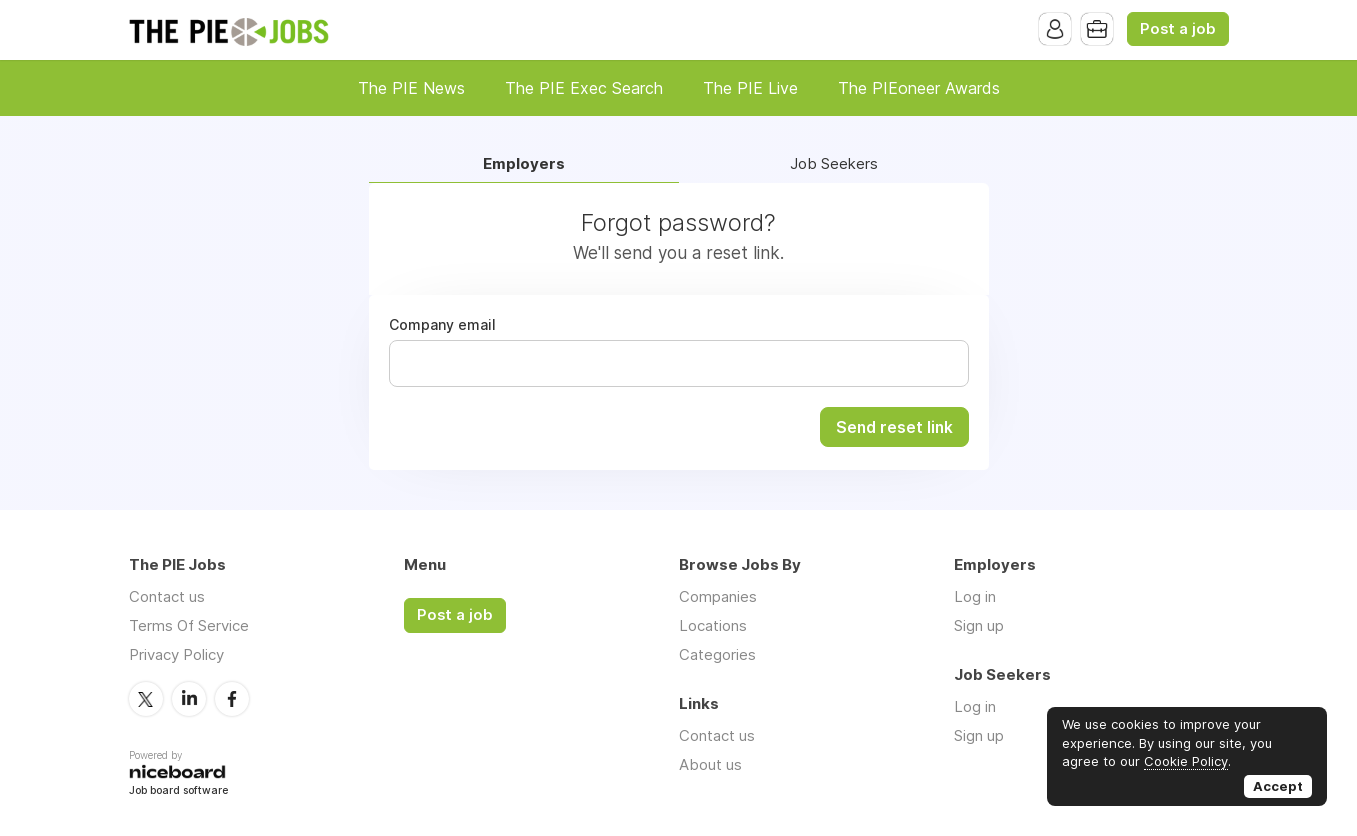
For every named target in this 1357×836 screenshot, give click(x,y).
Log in (975, 596)
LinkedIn (189, 699)
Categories (717, 654)
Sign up (979, 625)
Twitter (146, 699)
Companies (718, 596)
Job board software (178, 791)
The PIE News (411, 88)
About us (710, 764)
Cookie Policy (1186, 761)
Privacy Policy (176, 654)
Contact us (167, 596)
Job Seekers (834, 164)
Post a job (1178, 29)
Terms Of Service (189, 625)
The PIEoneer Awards (919, 88)
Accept (1278, 786)
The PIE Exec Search (584, 88)
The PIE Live (750, 88)
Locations (713, 625)
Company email (442, 325)
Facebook (232, 699)
